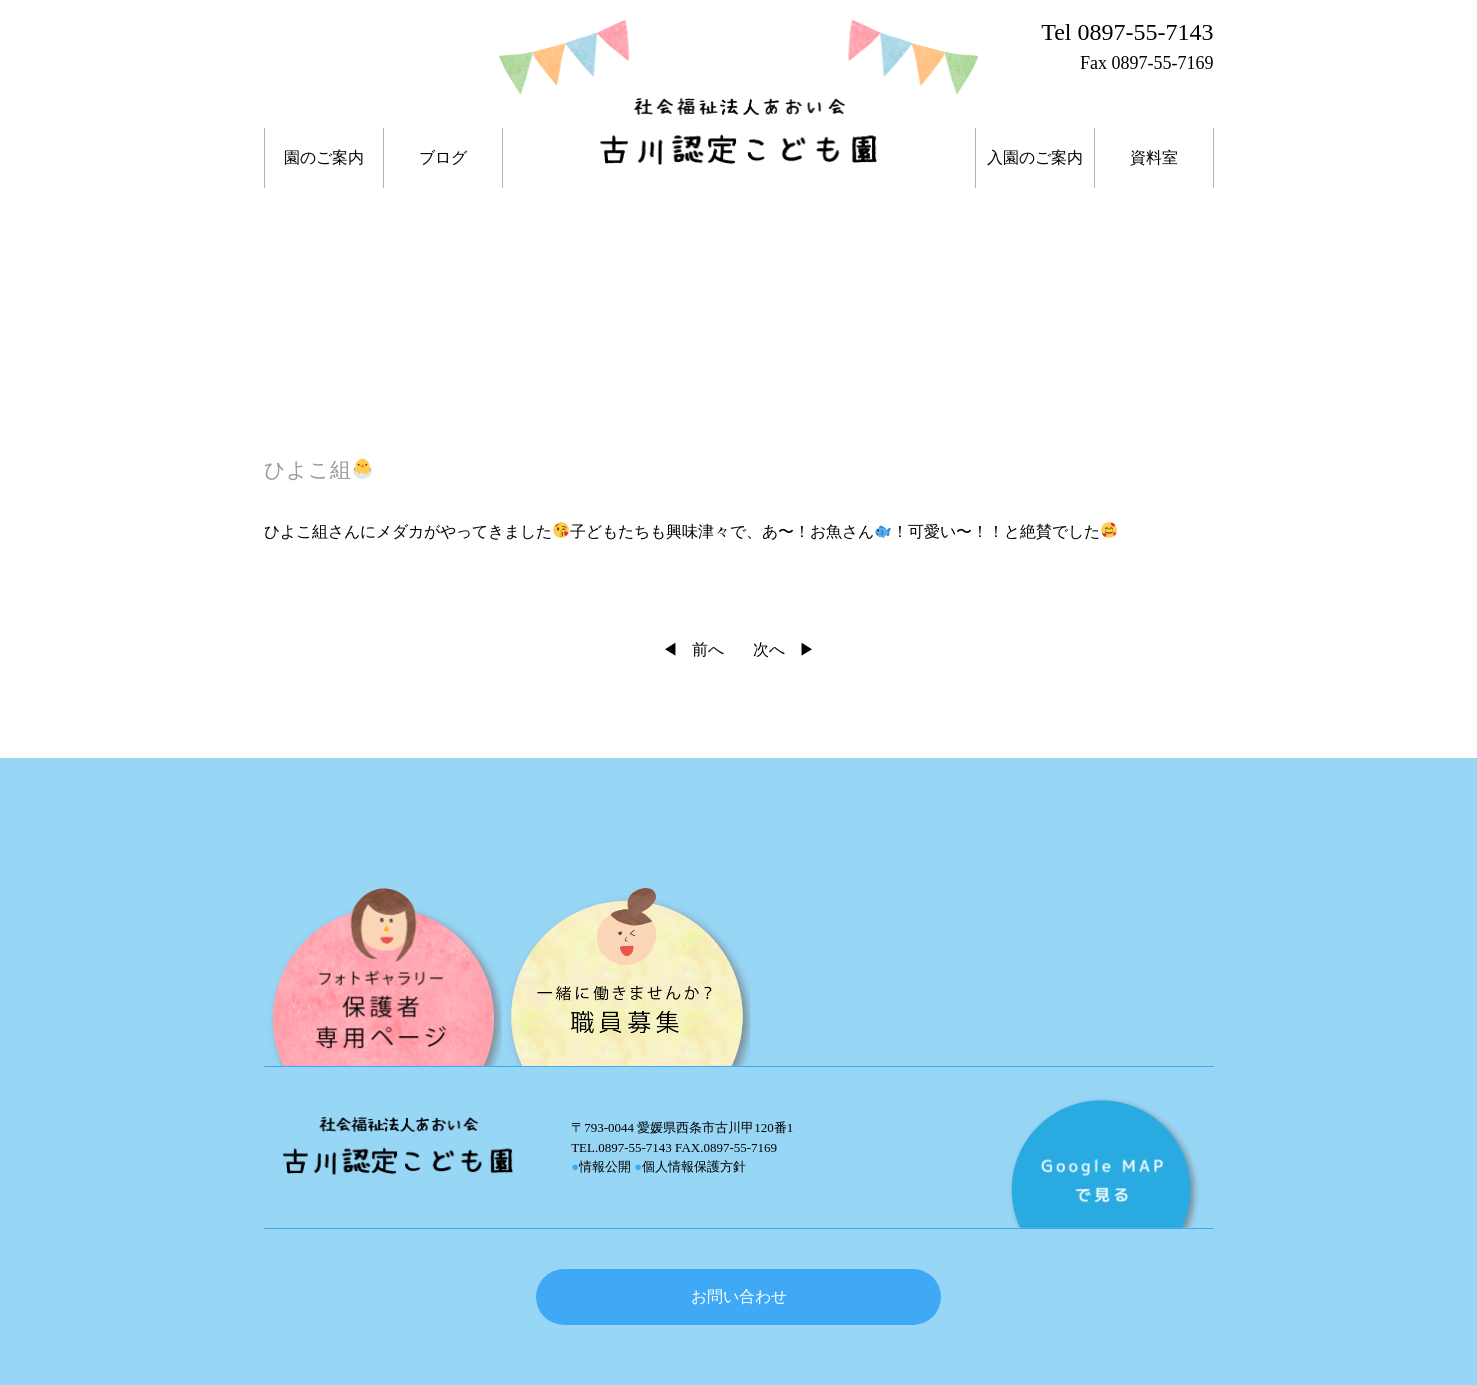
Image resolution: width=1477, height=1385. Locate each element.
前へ (708, 649)
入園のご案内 (1035, 158)
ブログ (443, 158)
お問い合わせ (739, 1296)
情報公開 (601, 1166)
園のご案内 (324, 158)
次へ (769, 649)
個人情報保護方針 (690, 1166)
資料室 (1154, 158)
